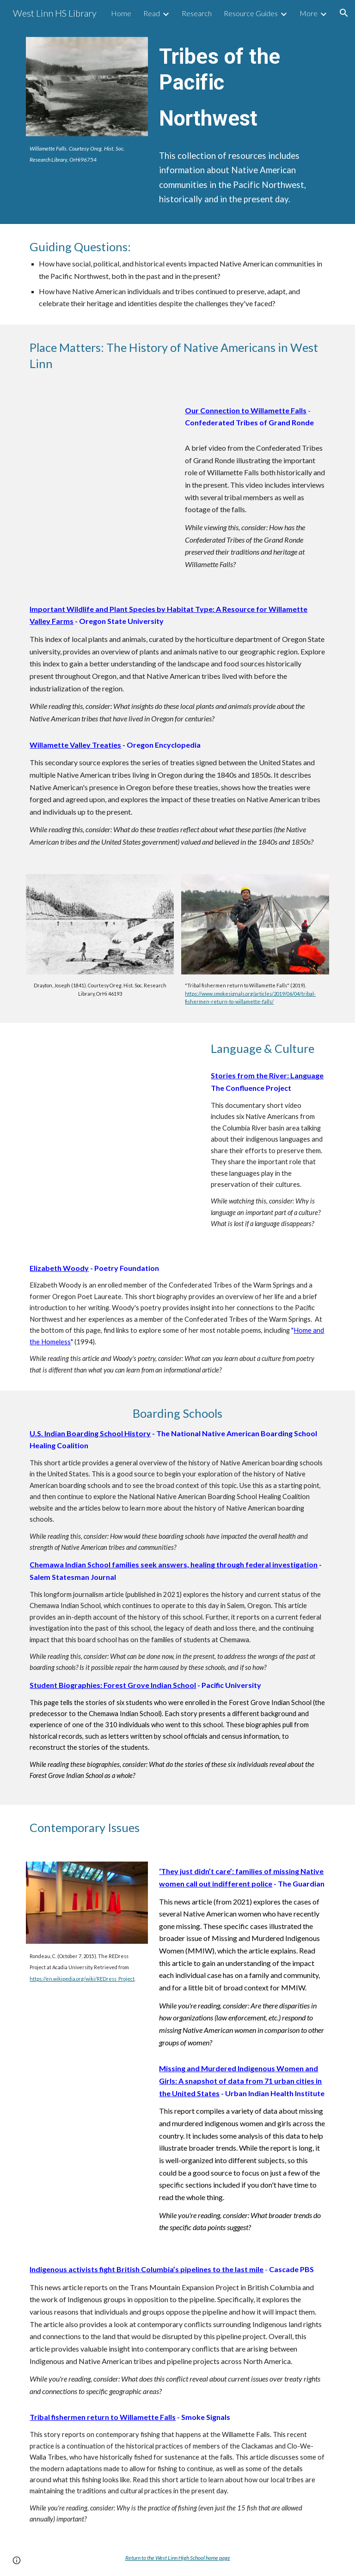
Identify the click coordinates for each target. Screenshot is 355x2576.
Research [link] (197, 13)
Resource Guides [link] (251, 13)
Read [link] (151, 13)
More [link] (309, 13)
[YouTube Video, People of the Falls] (99, 440)
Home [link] (121, 13)
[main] (86, 154)
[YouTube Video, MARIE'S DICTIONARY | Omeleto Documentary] (112, 1081)
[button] (344, 13)
